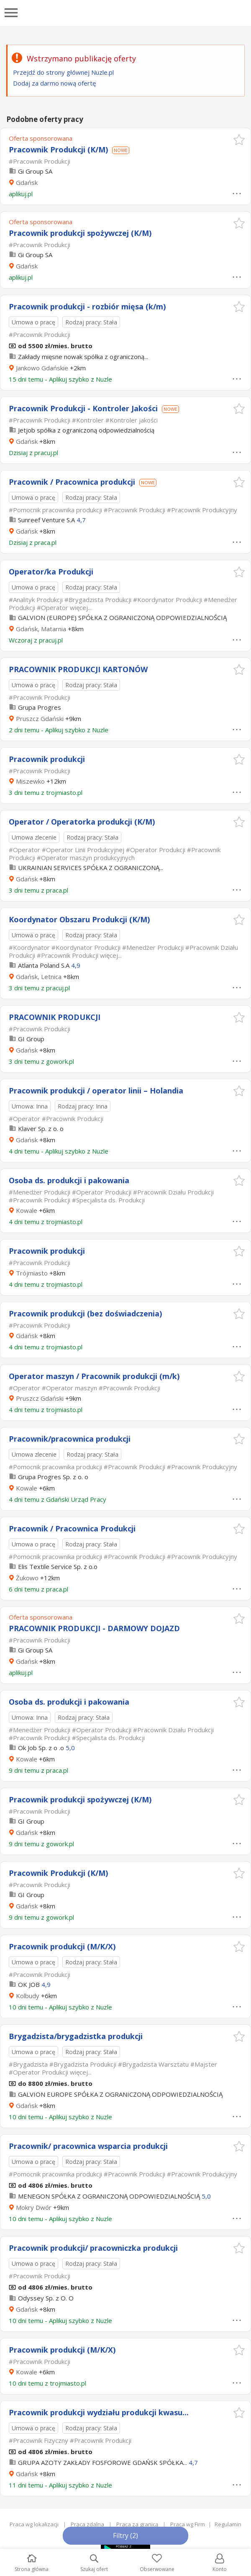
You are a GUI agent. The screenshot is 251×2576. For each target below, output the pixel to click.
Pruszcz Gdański (40, 718)
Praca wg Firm (187, 2524)
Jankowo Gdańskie (42, 368)
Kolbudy (27, 1995)
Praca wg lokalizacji (34, 2524)
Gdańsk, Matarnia (41, 629)
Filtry (125, 2535)
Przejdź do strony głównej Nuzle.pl (63, 72)
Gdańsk (27, 182)
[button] (239, 139)
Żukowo (27, 1578)
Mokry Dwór (33, 2207)
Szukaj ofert (94, 2563)
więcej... (81, 607)
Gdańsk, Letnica (38, 976)
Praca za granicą (137, 2524)
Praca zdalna (87, 2524)
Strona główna (32, 2563)
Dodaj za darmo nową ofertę (54, 83)
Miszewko (30, 781)
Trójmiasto (32, 1273)
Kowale (26, 1210)
